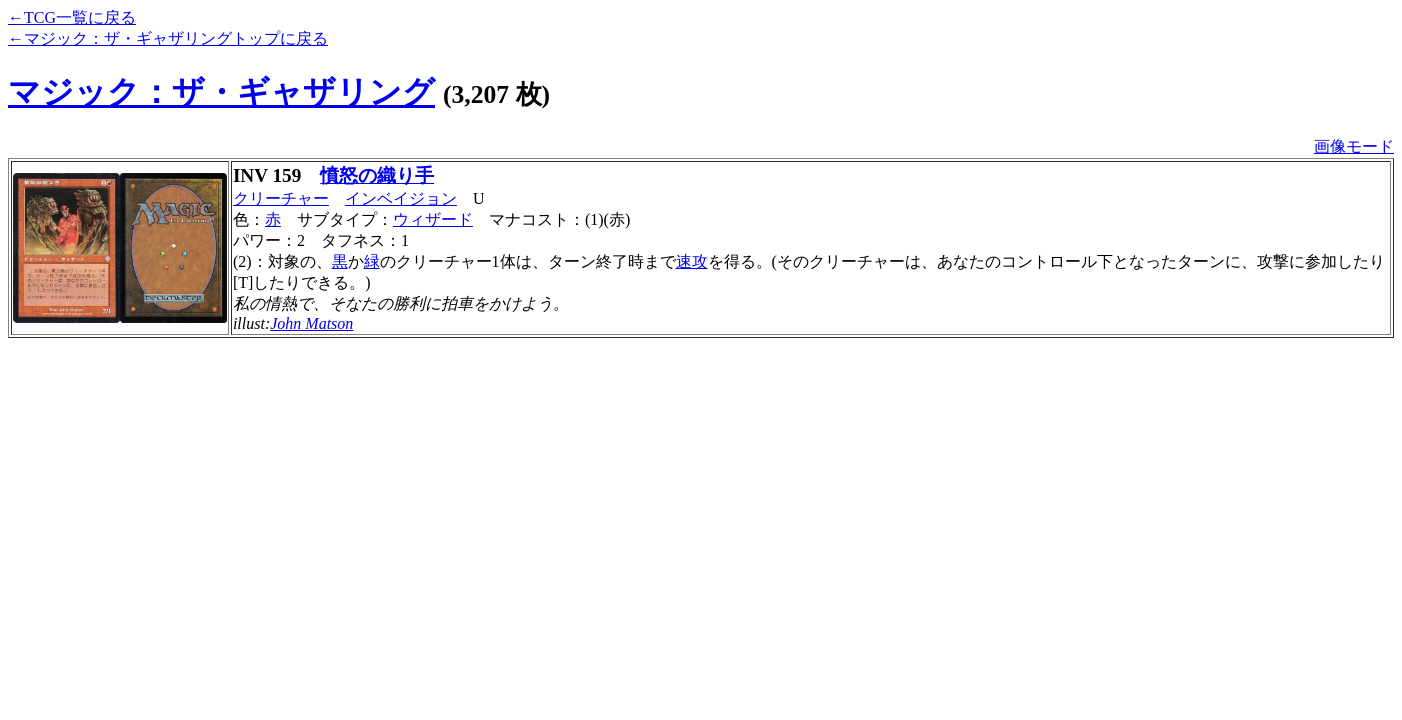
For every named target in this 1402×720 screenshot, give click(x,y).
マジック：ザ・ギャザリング (221, 92)
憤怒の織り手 (377, 175)
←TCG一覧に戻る (72, 17)
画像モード (1354, 146)
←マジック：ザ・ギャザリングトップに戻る (168, 38)
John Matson (311, 323)
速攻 (692, 261)
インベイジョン (401, 198)
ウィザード (433, 219)
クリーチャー (281, 198)
